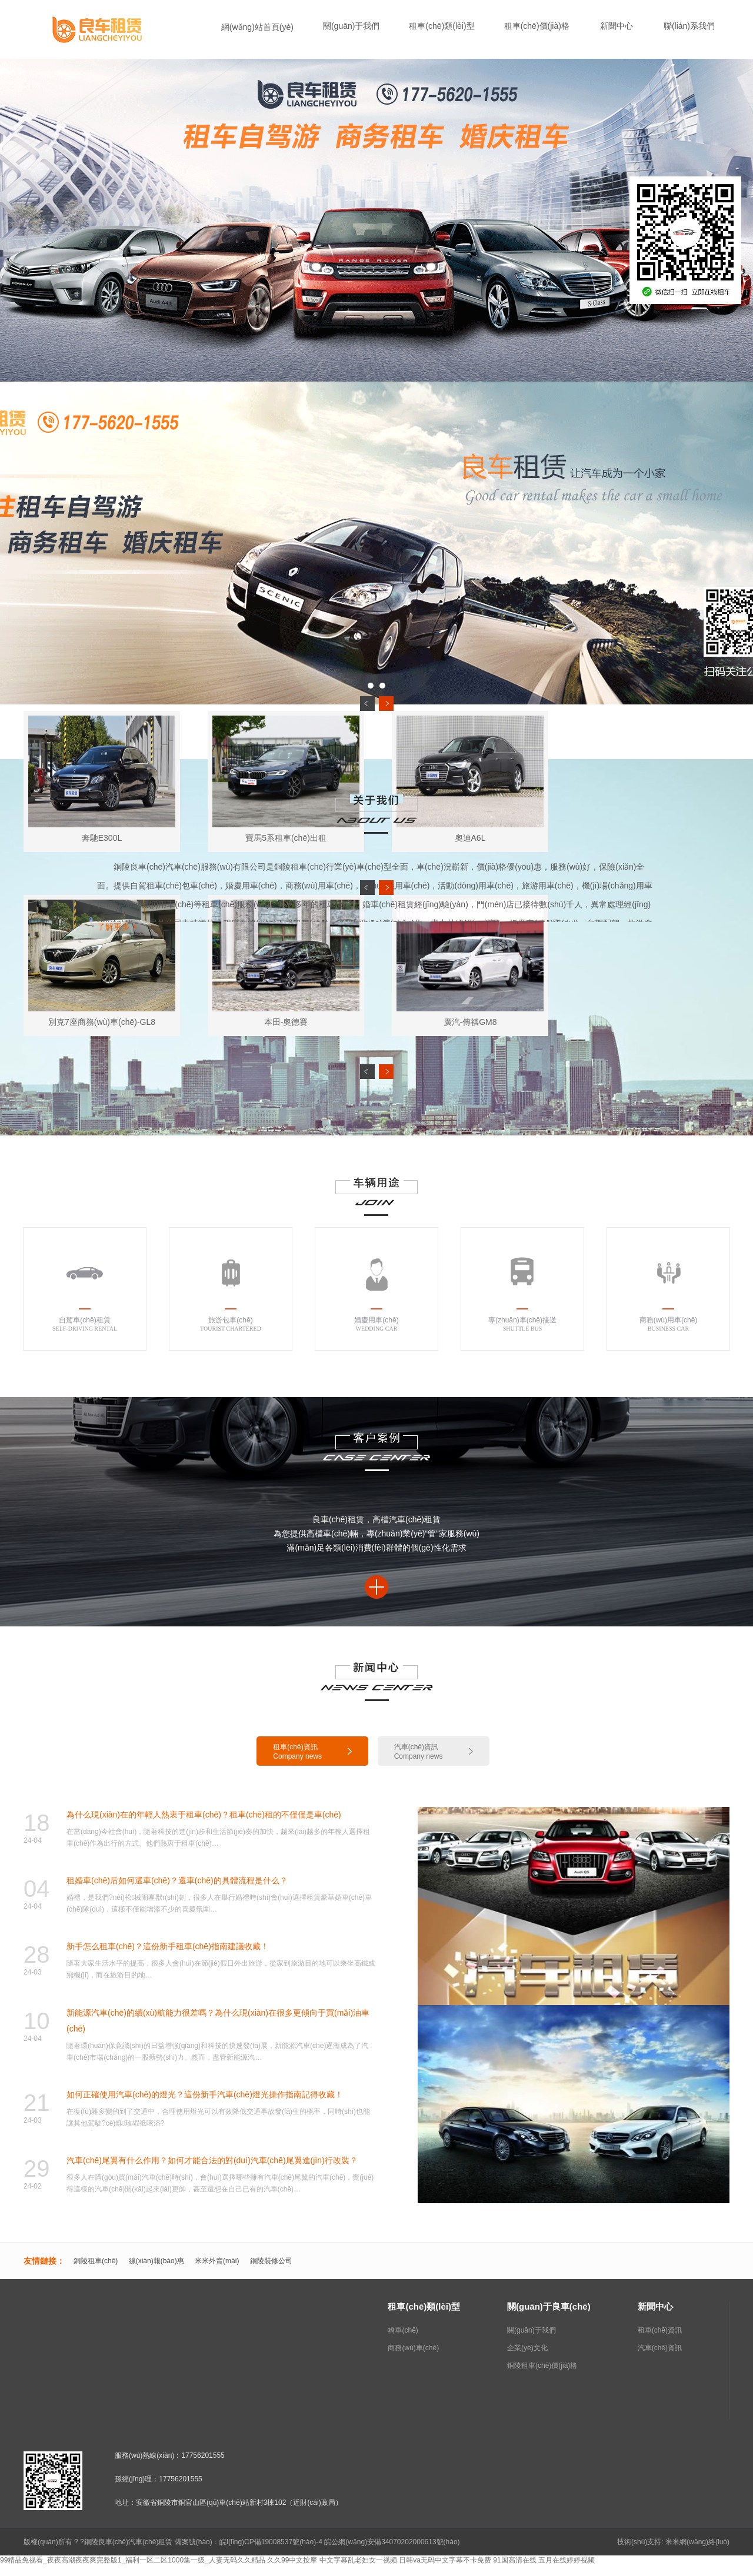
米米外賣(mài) (217, 2261)
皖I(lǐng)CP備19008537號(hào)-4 (270, 2542)
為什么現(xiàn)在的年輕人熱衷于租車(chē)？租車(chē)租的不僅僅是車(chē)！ (203, 1814)
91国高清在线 (514, 2560)
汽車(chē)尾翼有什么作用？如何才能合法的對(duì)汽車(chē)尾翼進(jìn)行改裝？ (212, 2160)
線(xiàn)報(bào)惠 (156, 2261)
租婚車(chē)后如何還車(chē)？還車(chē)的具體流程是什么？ (177, 1880)
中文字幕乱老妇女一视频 (358, 2560)
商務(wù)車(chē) (413, 2348)
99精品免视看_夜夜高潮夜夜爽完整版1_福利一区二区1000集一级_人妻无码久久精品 (132, 2560)
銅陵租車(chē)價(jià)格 (542, 2365)
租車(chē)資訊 (660, 2330)
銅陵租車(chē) (96, 2261)
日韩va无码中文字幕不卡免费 (445, 2560)
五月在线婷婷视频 (566, 2560)
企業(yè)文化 (527, 2348)
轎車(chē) (403, 2330)
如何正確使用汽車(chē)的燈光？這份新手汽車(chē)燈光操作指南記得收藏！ (204, 2094)
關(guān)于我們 (531, 2330)
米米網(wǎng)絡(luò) (697, 2542)
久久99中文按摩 (292, 2560)
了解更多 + (117, 926)
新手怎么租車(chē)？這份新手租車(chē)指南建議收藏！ (167, 1946)
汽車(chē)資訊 (660, 2348)
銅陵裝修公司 (271, 2261)
